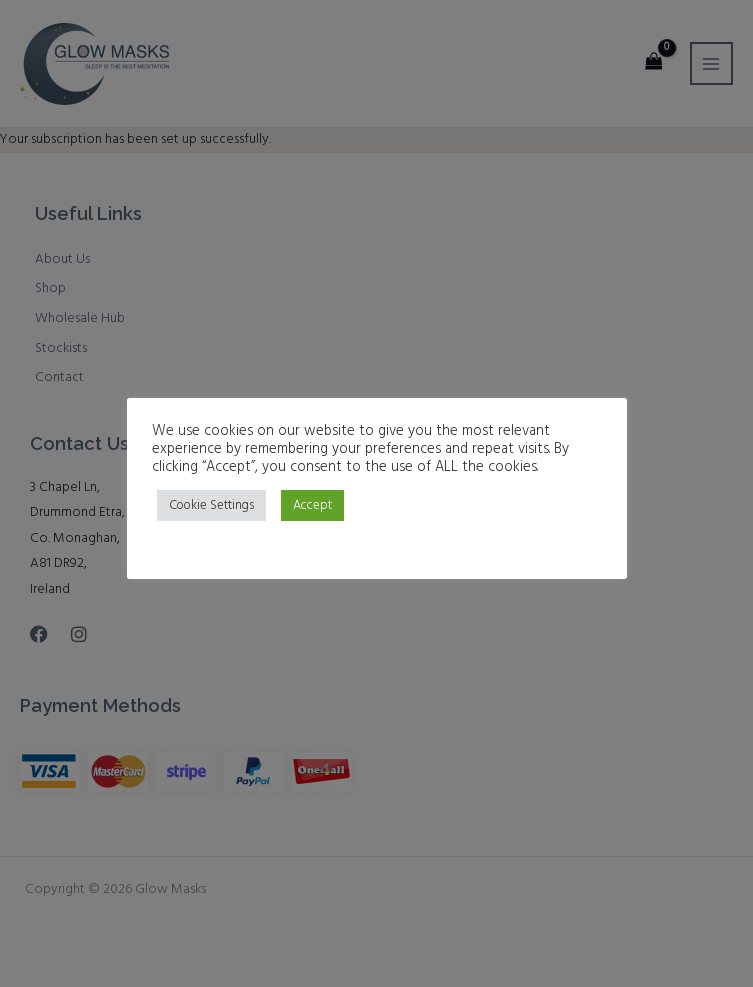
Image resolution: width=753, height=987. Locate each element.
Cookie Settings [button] (211, 505)
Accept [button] (312, 505)
